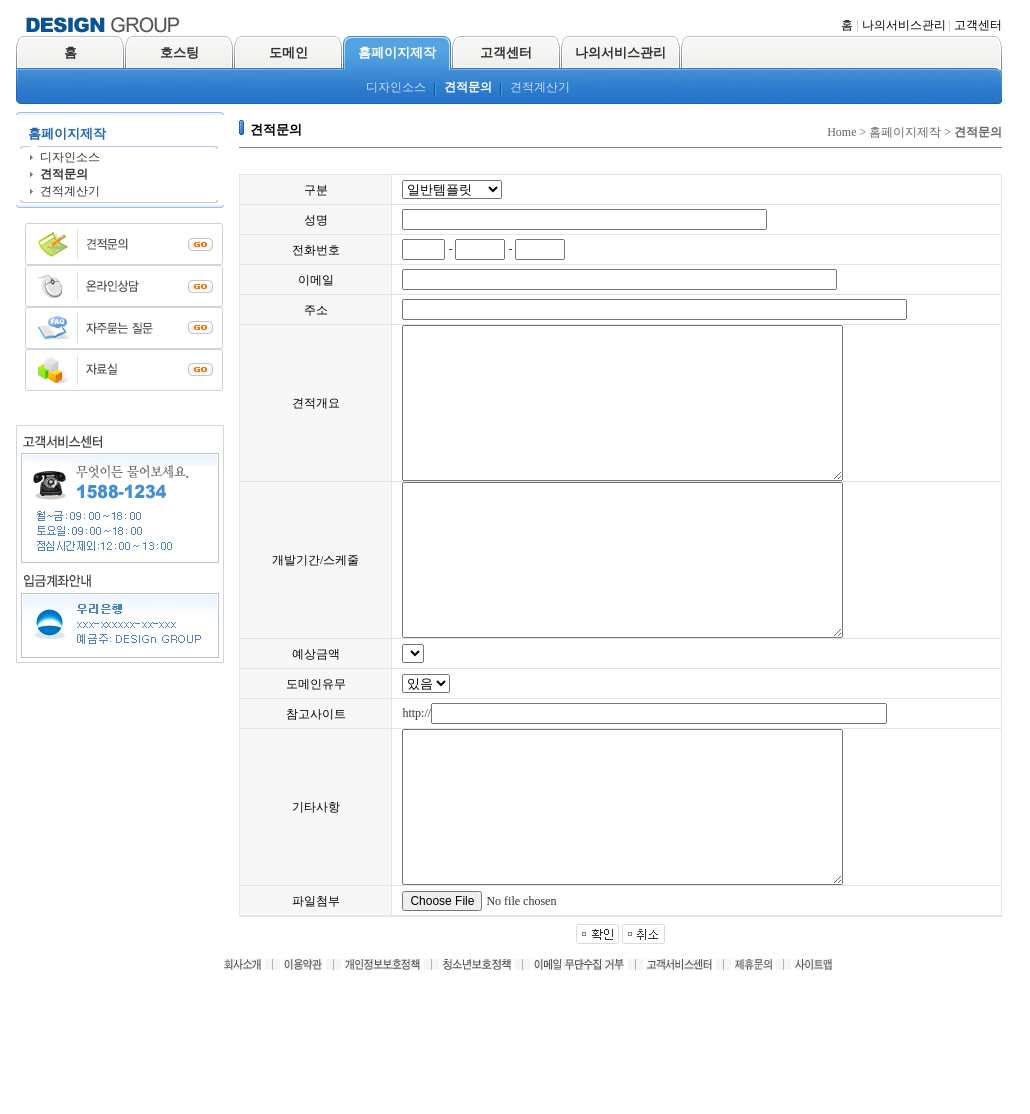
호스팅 (179, 52)
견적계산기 (540, 87)
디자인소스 (396, 87)
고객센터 (978, 25)
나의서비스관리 (904, 25)
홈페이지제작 (397, 52)
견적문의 (468, 87)
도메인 (288, 52)
